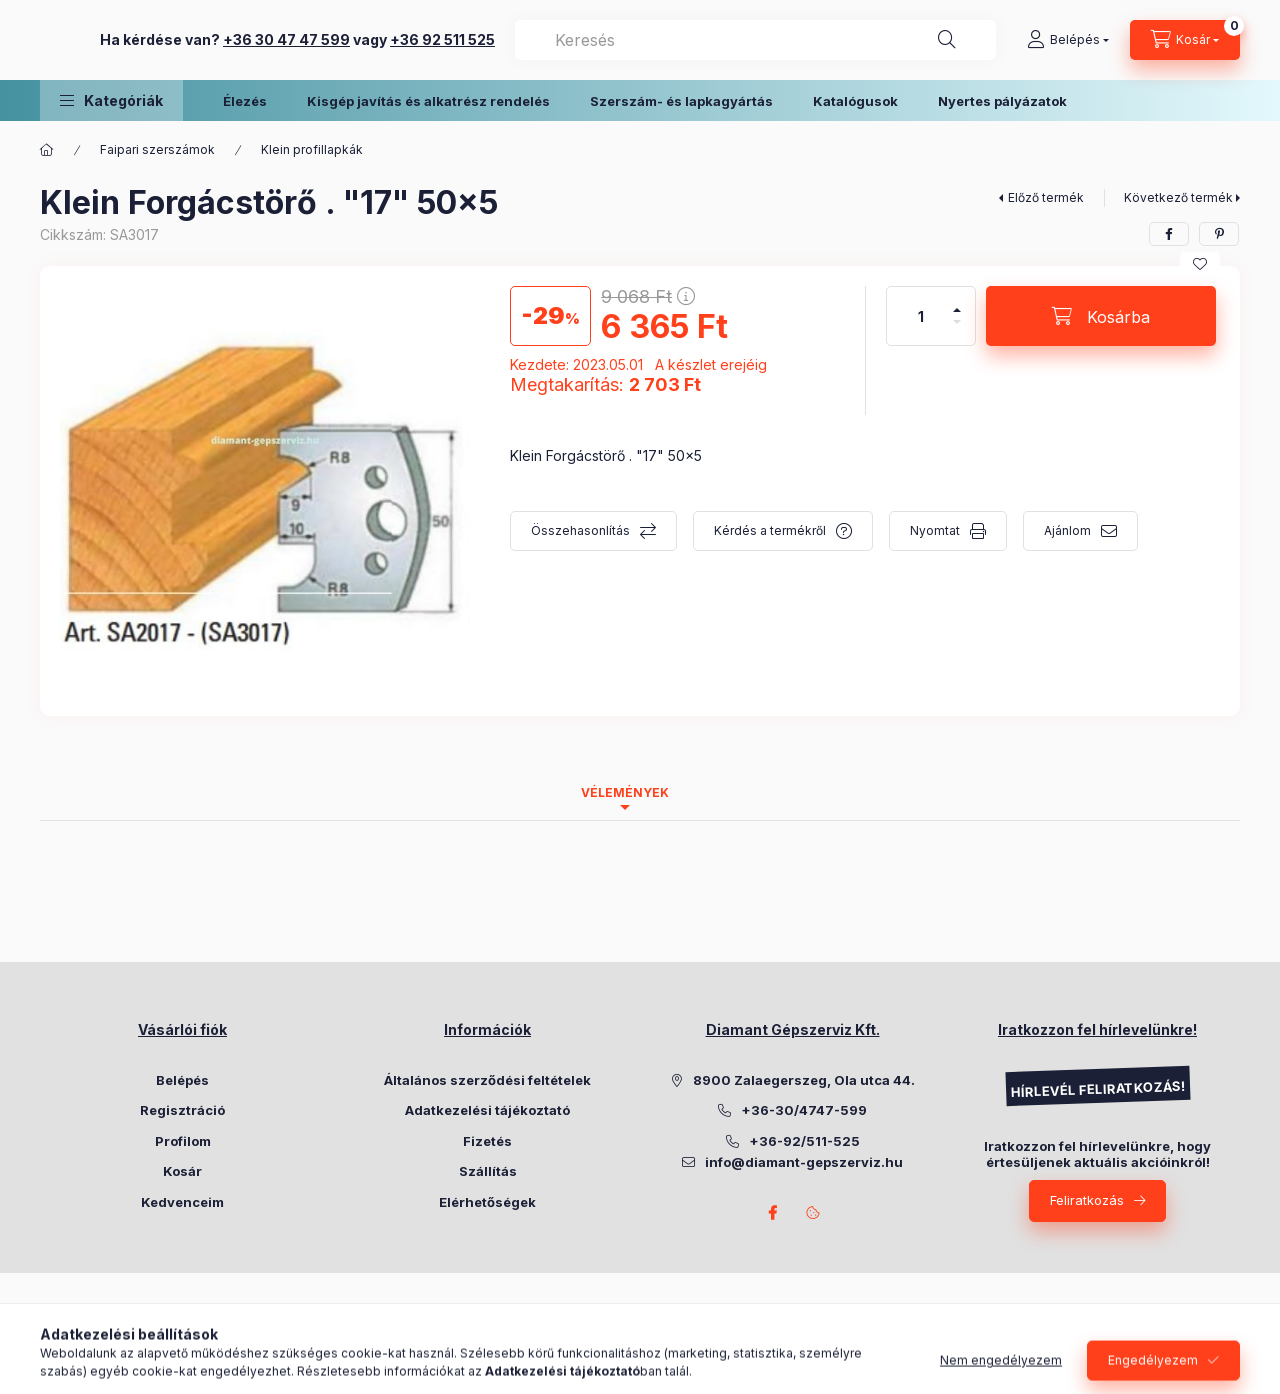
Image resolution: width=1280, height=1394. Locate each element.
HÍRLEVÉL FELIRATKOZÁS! (1097, 1089)
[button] (111, 100)
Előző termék (1046, 197)
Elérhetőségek (487, 1202)
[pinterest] (1219, 234)
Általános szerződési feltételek (487, 1080)
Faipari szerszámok (157, 149)
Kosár (182, 1171)
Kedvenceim (182, 1202)
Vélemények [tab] (625, 792)
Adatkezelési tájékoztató (487, 1110)
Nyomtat (935, 530)
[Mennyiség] (921, 316)
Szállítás (488, 1171)
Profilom (183, 1141)
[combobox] (896, 40)
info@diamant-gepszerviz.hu (804, 1162)
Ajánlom (1067, 530)
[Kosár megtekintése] (1185, 40)
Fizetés (487, 1141)
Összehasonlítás (580, 530)
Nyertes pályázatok (1002, 101)
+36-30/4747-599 (804, 1110)
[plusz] (957, 301)
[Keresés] (947, 40)
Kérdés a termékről (770, 530)
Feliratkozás (1087, 1200)
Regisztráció (182, 1110)
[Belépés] (1068, 40)
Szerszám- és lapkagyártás (681, 101)
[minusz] (957, 330)
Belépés (182, 1080)
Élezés (245, 101)
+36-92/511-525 (804, 1141)
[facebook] (1169, 234)
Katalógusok (855, 101)
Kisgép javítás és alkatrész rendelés (428, 101)
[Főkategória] (47, 150)
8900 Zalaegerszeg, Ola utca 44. (804, 1080)
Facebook (773, 1213)
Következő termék (1178, 197)
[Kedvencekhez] (1200, 264)
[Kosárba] (1101, 316)
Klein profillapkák (312, 149)
